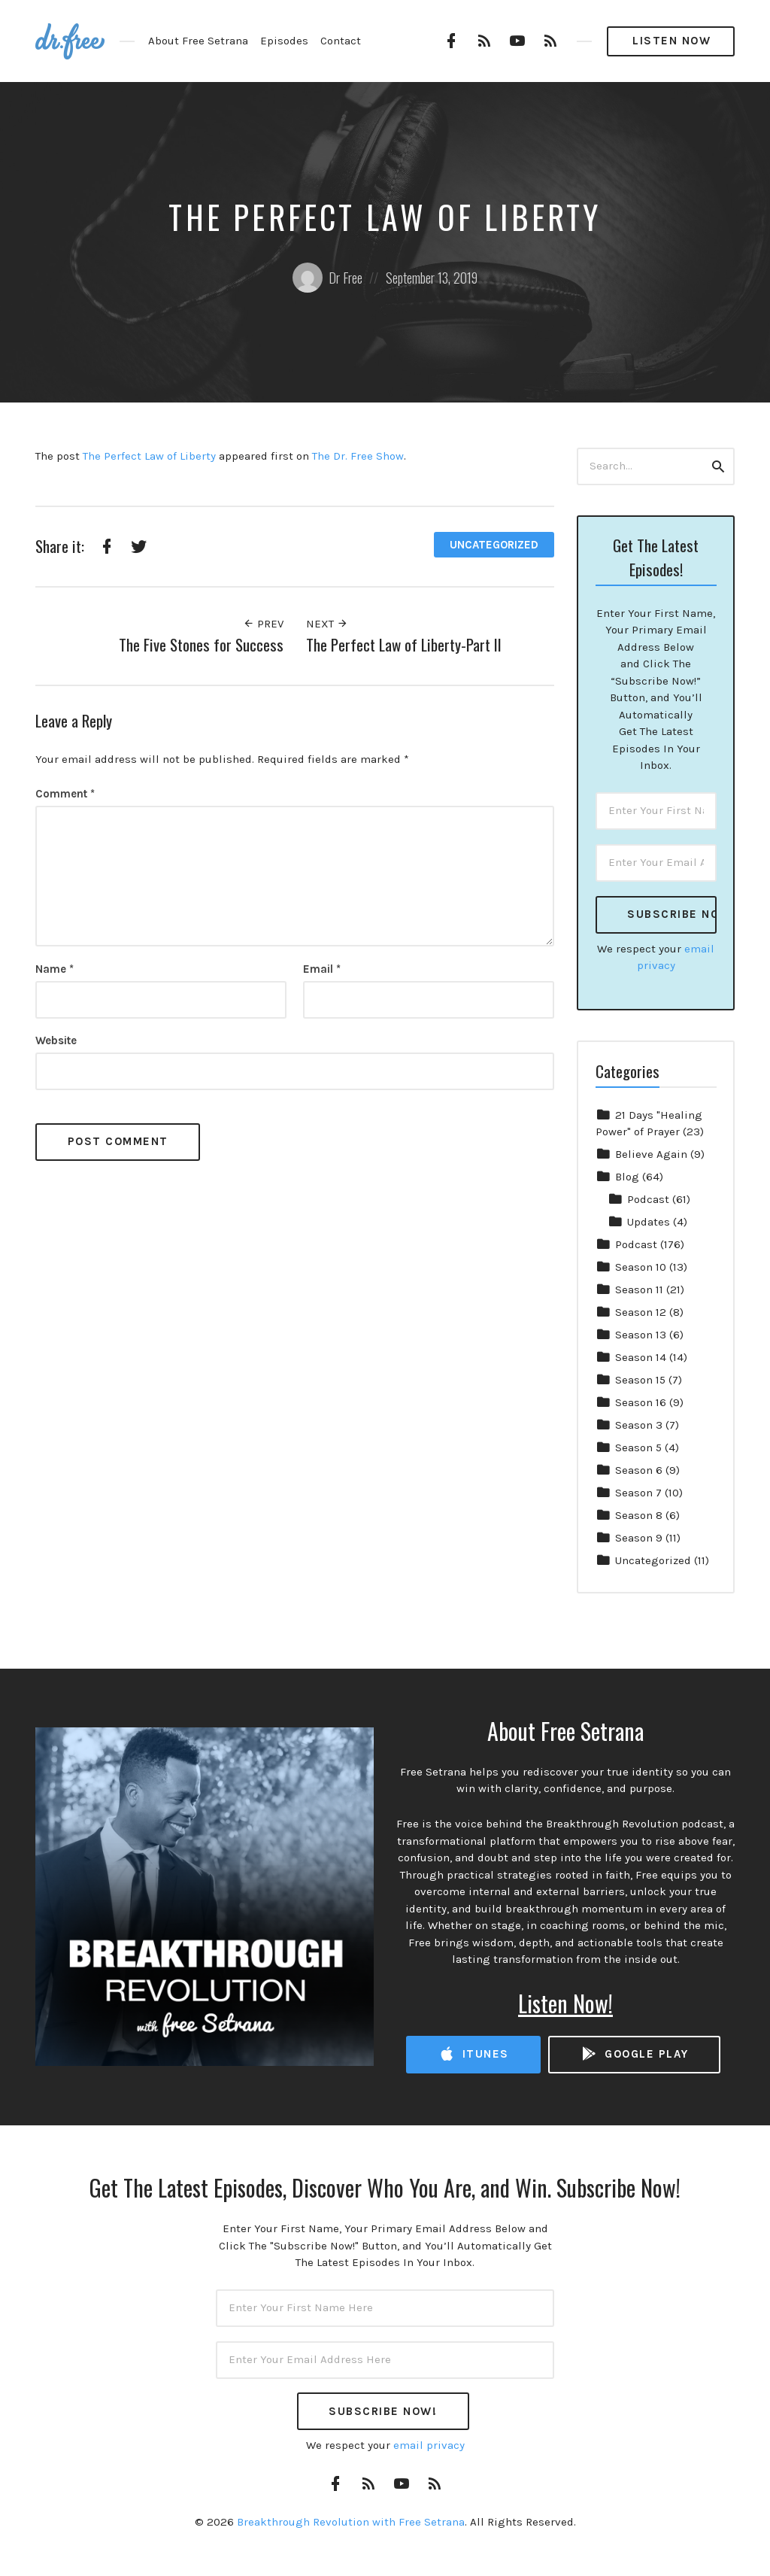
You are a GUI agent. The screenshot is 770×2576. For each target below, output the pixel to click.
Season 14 (640, 1357)
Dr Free (327, 277)
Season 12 (640, 1312)
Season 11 (639, 1289)
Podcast (648, 1199)
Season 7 (638, 1492)
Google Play (635, 2054)
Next (327, 623)
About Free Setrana (198, 40)
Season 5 (638, 1447)
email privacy (429, 2445)
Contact (340, 40)
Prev (263, 623)
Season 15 (640, 1380)
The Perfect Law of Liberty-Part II (404, 644)
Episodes (284, 40)
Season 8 (638, 1515)
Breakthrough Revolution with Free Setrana (351, 2522)
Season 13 (640, 1334)
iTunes (473, 2054)
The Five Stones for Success (201, 644)
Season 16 (640, 1402)
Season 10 (640, 1267)
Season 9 (638, 1538)
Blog (627, 1176)
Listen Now (671, 40)
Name (54, 969)
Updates (648, 1222)
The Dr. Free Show (358, 456)
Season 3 (638, 1425)
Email (322, 969)
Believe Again (651, 1154)
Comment (65, 793)
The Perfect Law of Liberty (149, 456)
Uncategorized (494, 544)
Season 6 (638, 1470)
